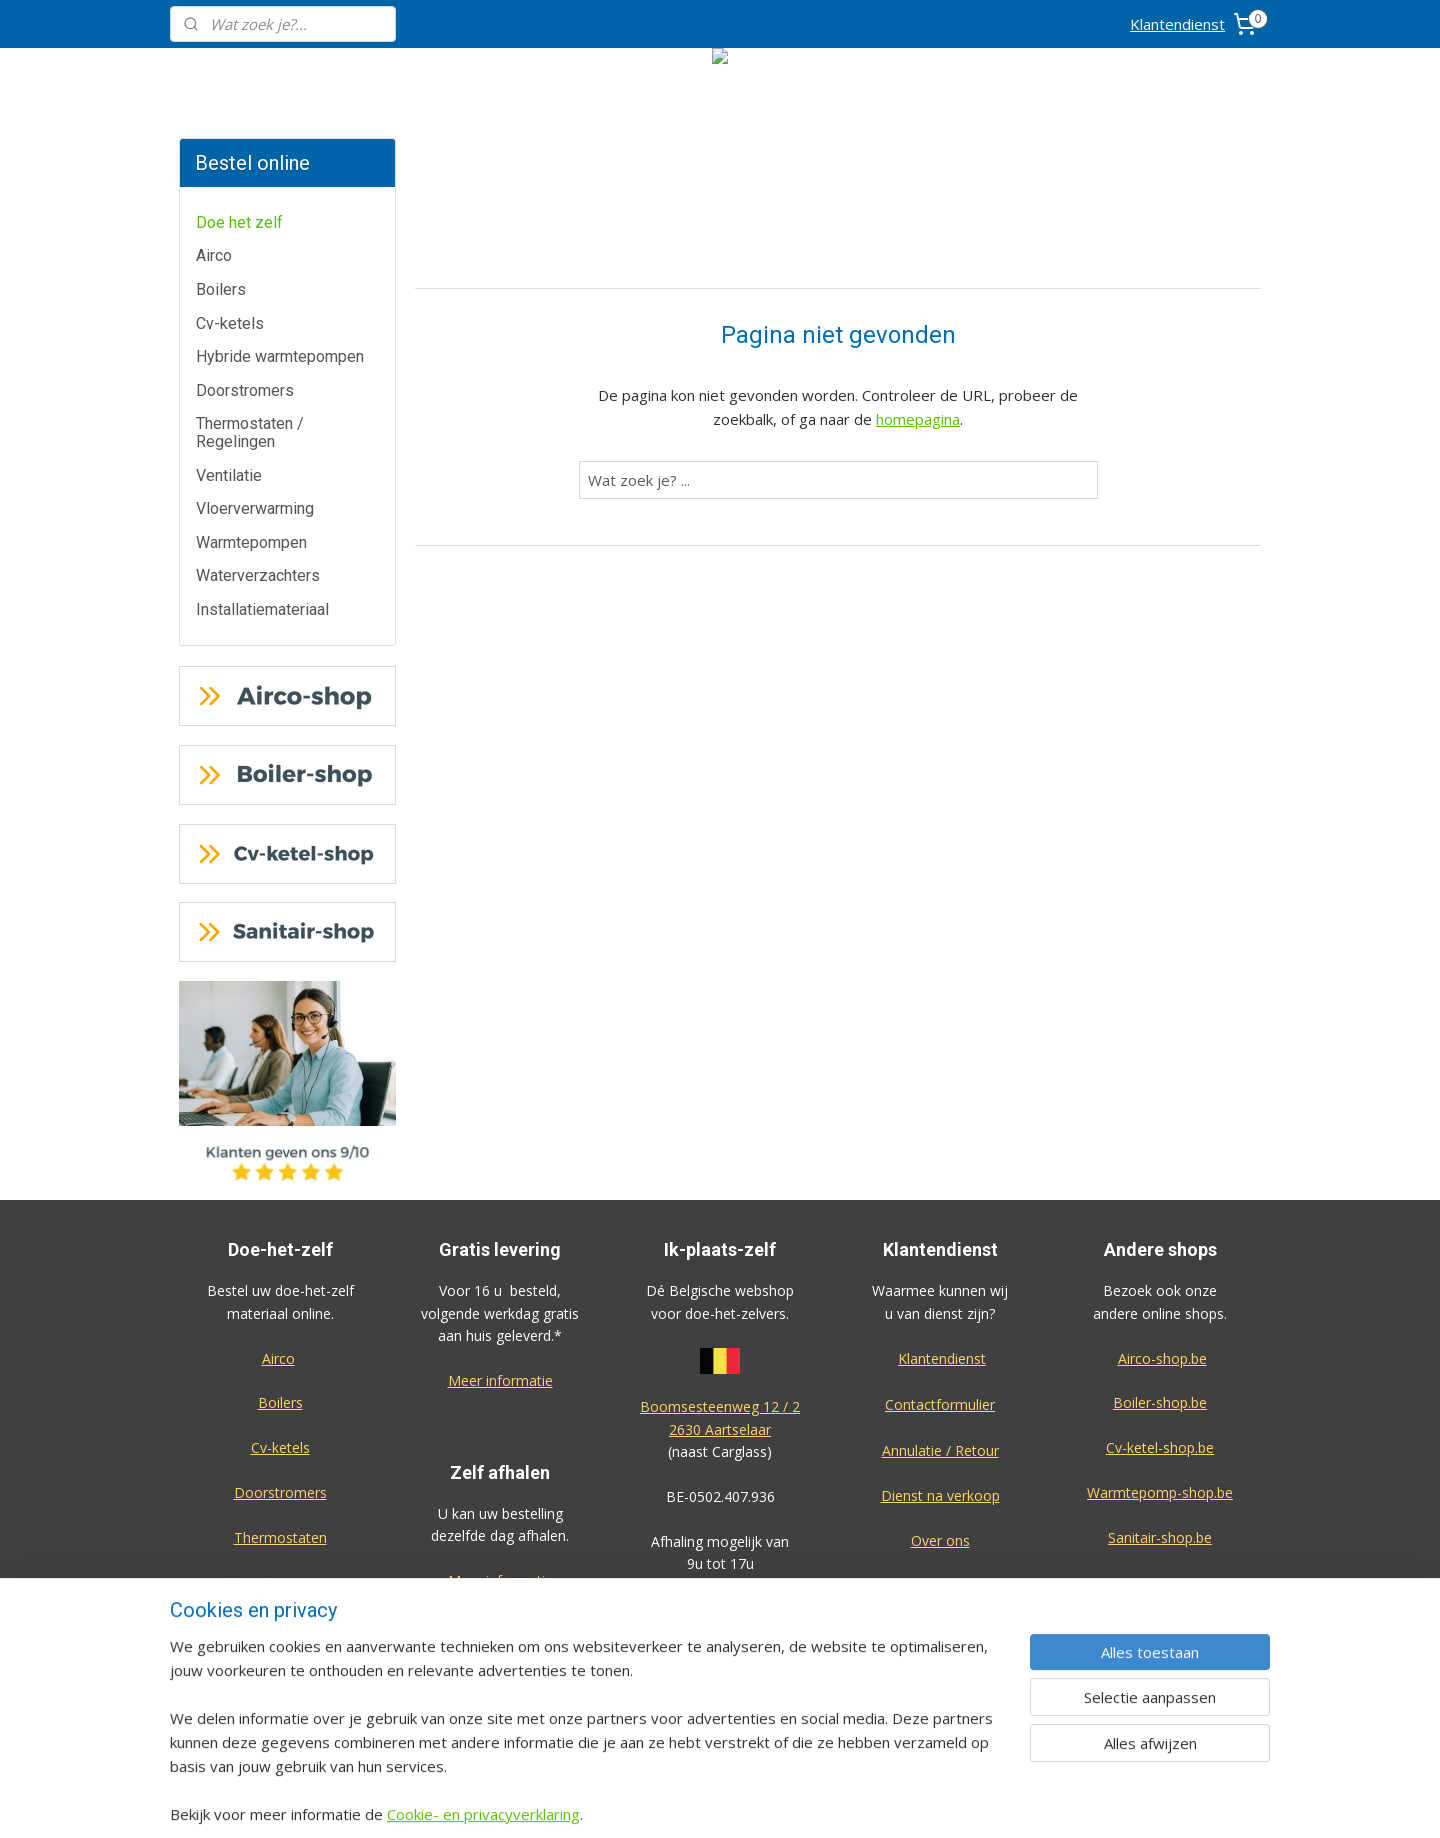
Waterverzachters (258, 575)
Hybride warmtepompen (280, 356)
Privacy (940, 1585)
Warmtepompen (251, 542)
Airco (214, 255)
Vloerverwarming (255, 508)
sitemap (783, 1801)
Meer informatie (500, 1380)
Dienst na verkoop (940, 1495)
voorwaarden (720, 1630)
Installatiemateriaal (262, 609)
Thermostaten (280, 1537)
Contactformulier (940, 1404)
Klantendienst (1177, 24)
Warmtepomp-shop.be (1160, 1492)
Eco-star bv (1160, 1693)
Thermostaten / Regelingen (250, 432)
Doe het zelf (239, 222)
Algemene (720, 1608)
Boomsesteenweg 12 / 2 (720, 1406)
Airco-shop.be (1162, 1358)
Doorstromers (245, 390)
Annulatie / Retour (940, 1450)
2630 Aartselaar (720, 1429)
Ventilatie (229, 475)
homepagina (918, 419)
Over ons (940, 1540)
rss (825, 1801)
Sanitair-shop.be (1160, 1537)
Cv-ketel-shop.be (1160, 1447)
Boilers (221, 289)
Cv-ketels (230, 323)
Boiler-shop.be (1160, 1402)
